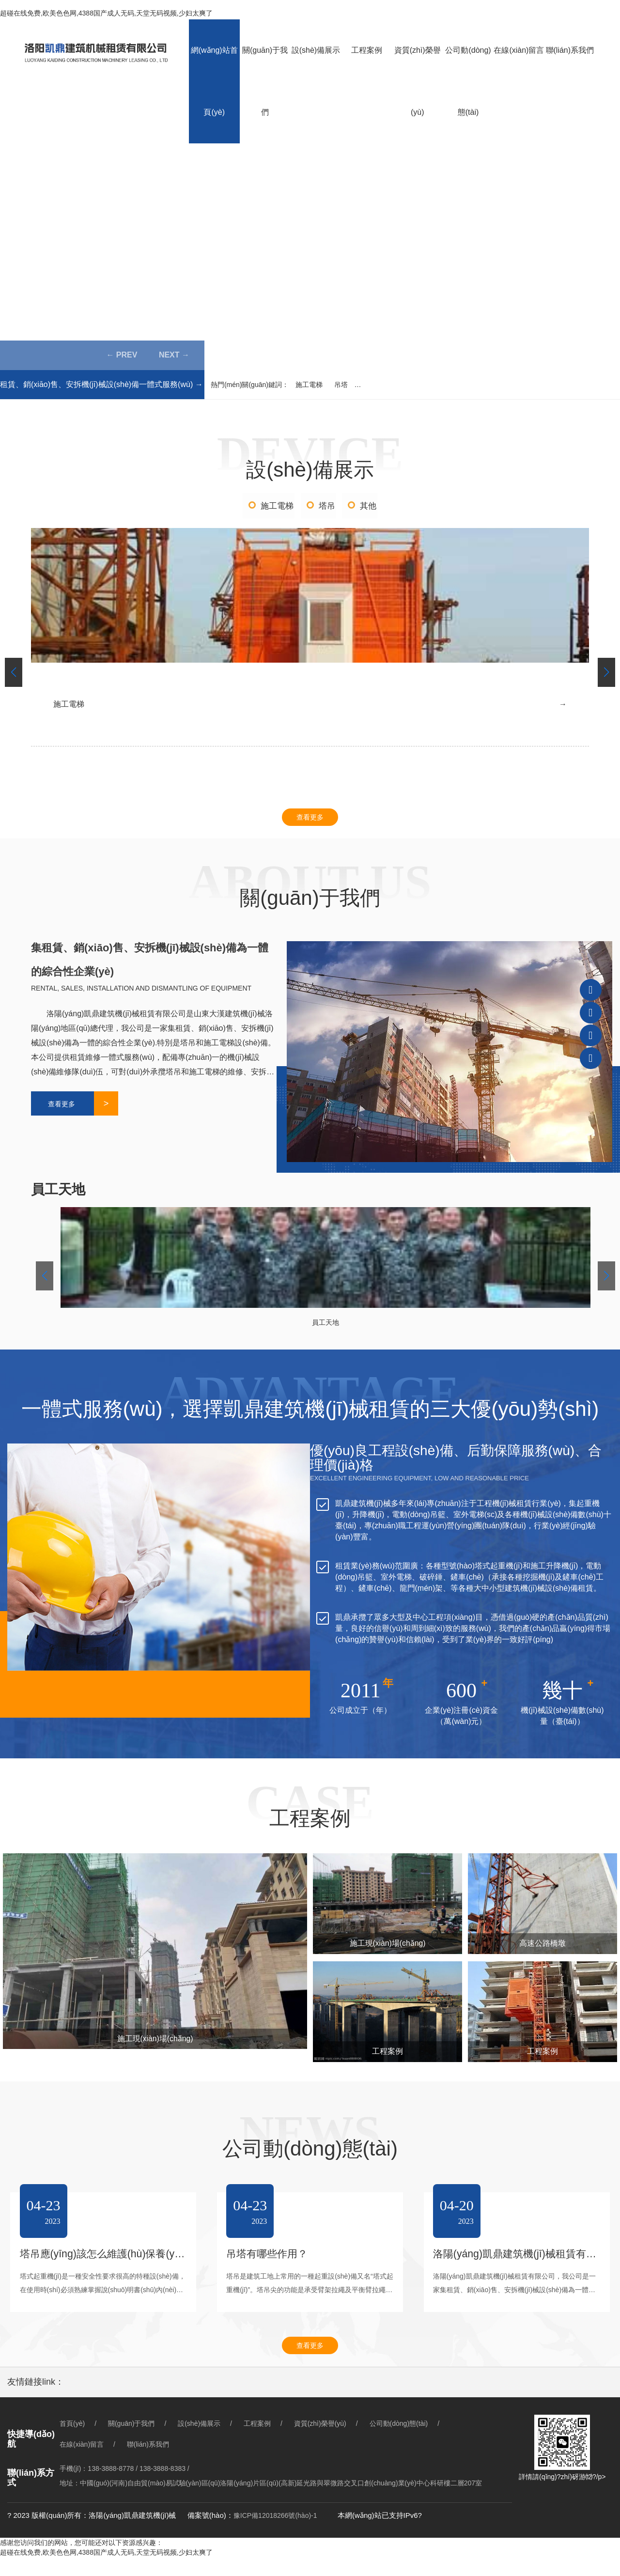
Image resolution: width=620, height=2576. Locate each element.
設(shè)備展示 (316, 50)
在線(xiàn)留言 (519, 50)
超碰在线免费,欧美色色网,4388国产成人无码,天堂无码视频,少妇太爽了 (106, 13)
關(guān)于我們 (265, 81)
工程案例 (366, 50)
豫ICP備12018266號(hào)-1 (275, 2534)
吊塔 (341, 384)
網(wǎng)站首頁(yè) (214, 81)
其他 (370, 507)
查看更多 (310, 826)
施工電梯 (309, 384)
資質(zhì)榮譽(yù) (417, 81)
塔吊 (327, 507)
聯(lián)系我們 (570, 50)
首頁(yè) (72, 2442)
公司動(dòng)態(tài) (468, 81)
